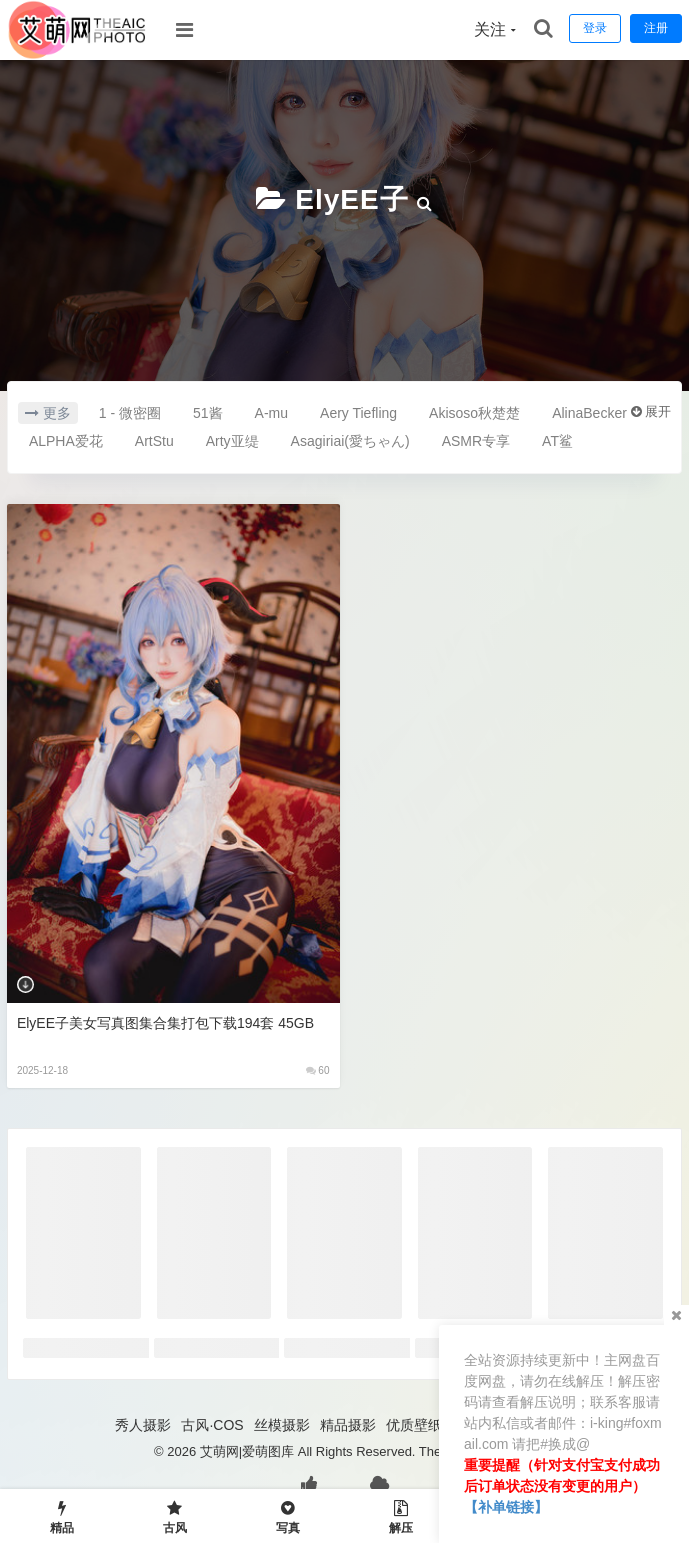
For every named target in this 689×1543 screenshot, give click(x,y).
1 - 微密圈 (130, 413)
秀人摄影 (143, 1425)
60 (318, 1070)
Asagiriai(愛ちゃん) (350, 441)
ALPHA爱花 (66, 441)
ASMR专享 (476, 441)
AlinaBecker (589, 413)
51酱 (208, 413)
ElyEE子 (351, 199)
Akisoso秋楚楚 (474, 413)
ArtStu (154, 441)
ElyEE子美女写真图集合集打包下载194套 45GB (165, 1023)
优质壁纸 (414, 1425)
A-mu (271, 413)
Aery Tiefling (358, 413)
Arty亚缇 (232, 441)
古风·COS (212, 1425)
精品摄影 (348, 1425)
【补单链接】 (506, 1507)
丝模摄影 (282, 1425)
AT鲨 (557, 441)
